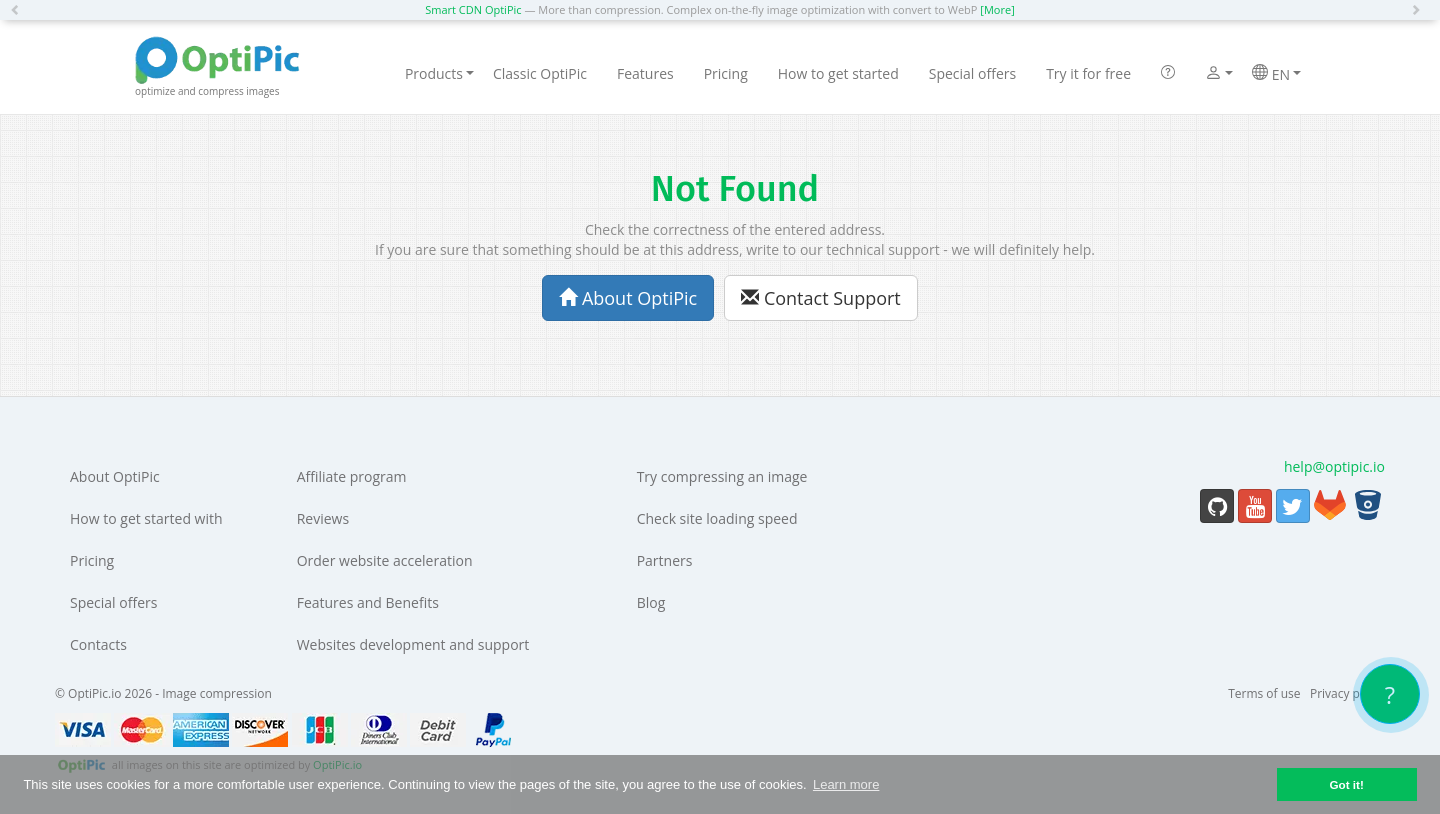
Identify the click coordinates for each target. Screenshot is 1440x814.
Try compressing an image (722, 476)
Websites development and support (413, 644)
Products (439, 73)
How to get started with (146, 518)
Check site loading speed (717, 518)
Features (645, 73)
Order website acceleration (385, 560)
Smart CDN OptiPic (473, 9)
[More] (997, 9)
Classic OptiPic (540, 73)
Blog (651, 602)
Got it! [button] (1346, 784)
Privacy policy (1347, 693)
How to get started (838, 73)
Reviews (323, 518)
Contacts (98, 644)
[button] (20, 10)
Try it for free (1088, 73)
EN (1276, 74)
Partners (665, 560)
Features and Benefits (368, 602)
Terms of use (1264, 693)
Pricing (726, 73)
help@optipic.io (1334, 466)
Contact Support (821, 298)
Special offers (972, 73)
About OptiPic (628, 298)
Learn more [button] (846, 784)
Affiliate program (352, 476)
